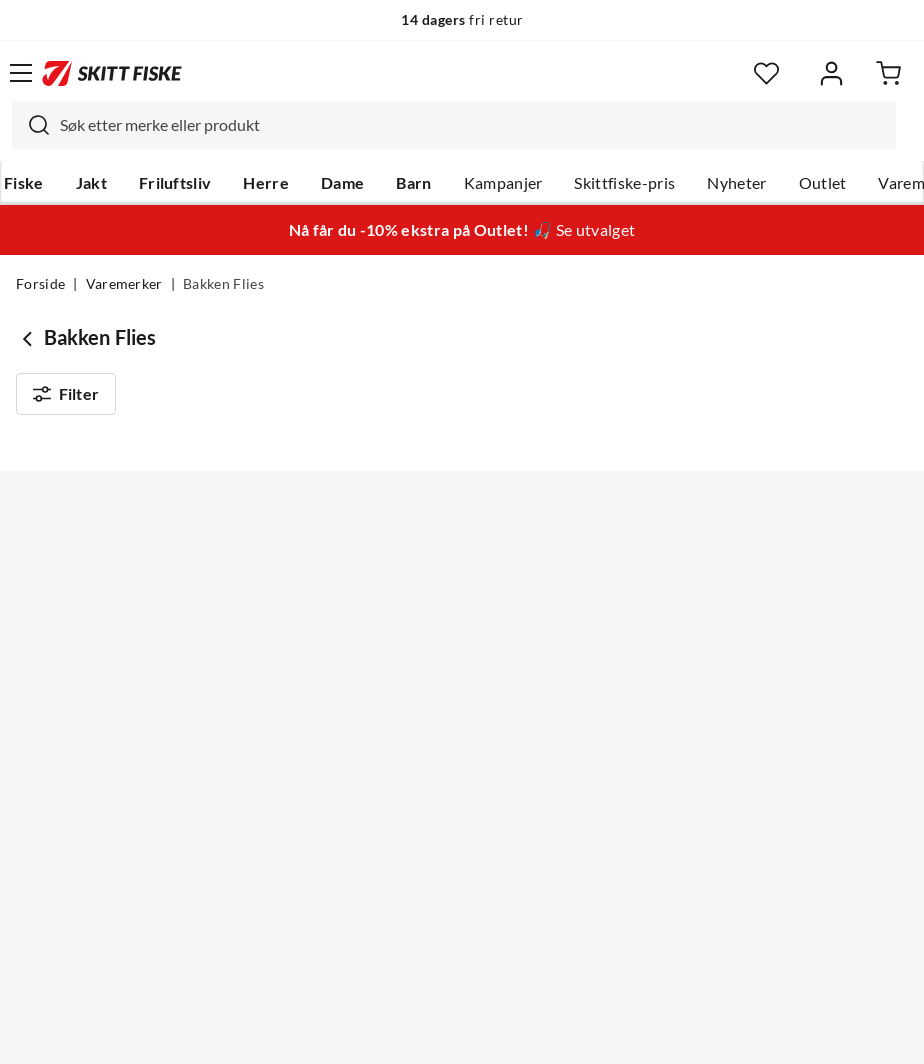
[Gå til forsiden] (112, 73)
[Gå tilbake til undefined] (30, 338)
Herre (266, 183)
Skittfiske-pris (624, 183)
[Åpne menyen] (21, 73)
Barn (413, 183)
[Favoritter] (766, 73)
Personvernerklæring (383, 1033)
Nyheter (736, 183)
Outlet (823, 183)
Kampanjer (503, 183)
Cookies (584, 1033)
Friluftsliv (175, 183)
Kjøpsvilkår (505, 1033)
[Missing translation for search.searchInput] (31, 125)
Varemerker (124, 284)
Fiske (24, 183)
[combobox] (454, 125)
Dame (342, 183)
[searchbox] (473, 125)
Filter (66, 398)
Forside (40, 284)
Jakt (91, 183)
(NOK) (462, 947)
